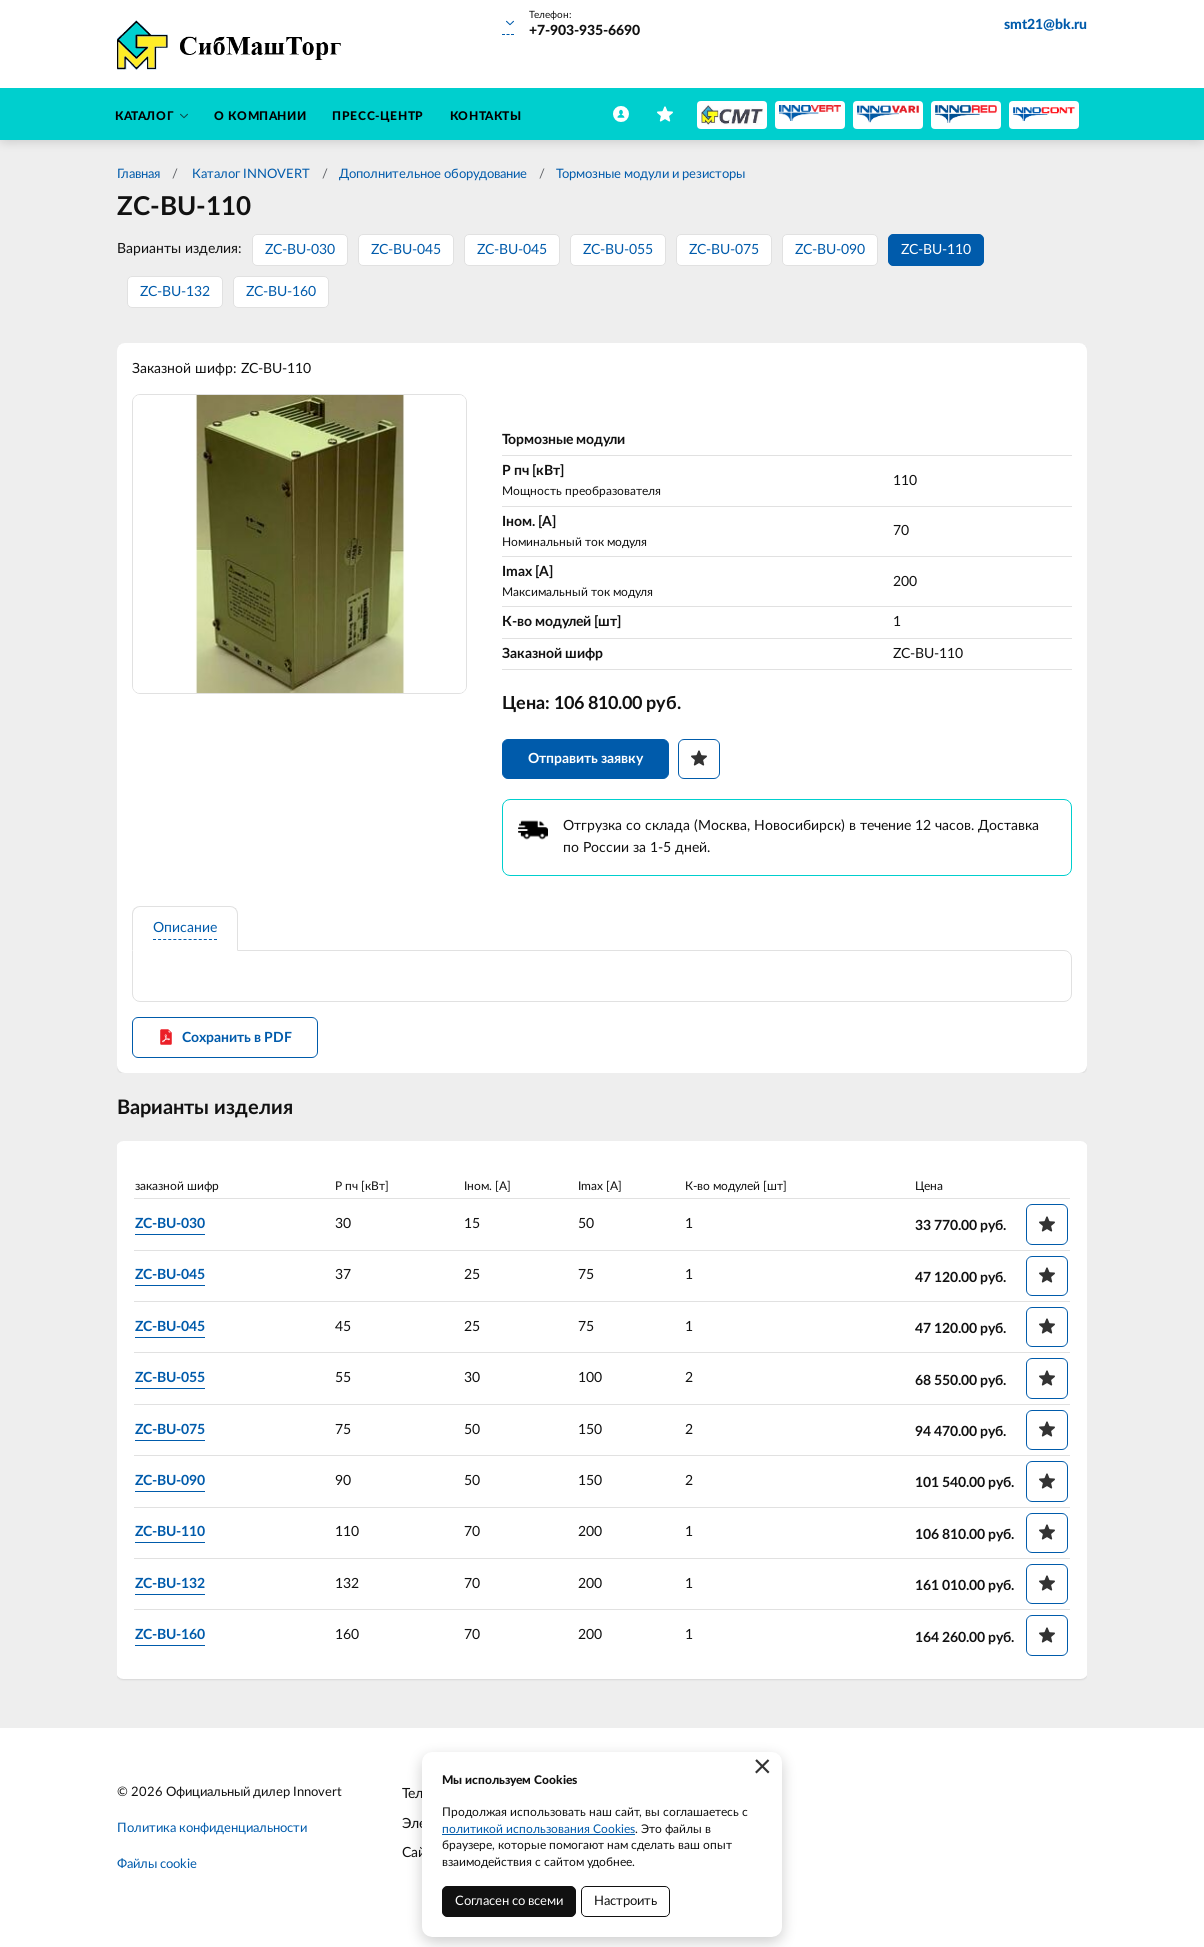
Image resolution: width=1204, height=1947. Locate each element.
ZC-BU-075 (724, 250)
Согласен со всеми (509, 1901)
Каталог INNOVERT (249, 174)
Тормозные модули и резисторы (650, 174)
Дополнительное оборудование (433, 174)
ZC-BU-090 (830, 250)
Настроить (625, 1901)
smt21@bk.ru (1045, 25)
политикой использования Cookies (538, 1829)
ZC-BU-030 (300, 250)
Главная (138, 174)
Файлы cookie (157, 1866)
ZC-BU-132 (175, 292)
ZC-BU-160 (281, 292)
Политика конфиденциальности (212, 1830)
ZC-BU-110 (936, 250)
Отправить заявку (585, 760)
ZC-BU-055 (618, 250)
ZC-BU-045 (406, 250)
